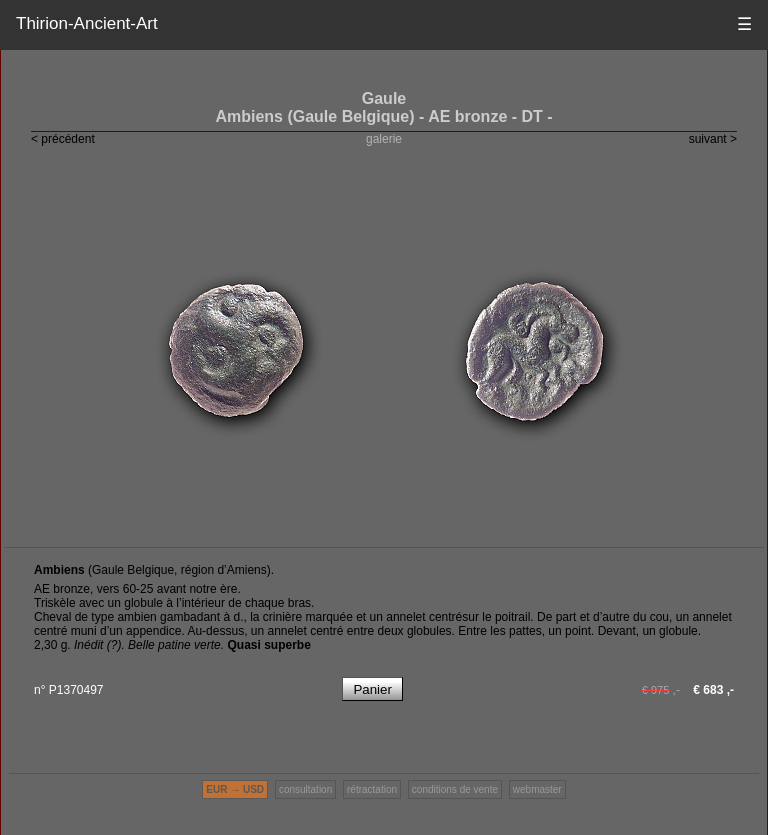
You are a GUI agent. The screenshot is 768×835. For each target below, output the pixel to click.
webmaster (537, 789)
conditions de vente (455, 789)
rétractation (372, 789)
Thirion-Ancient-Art (87, 23)
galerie (384, 139)
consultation (305, 789)
